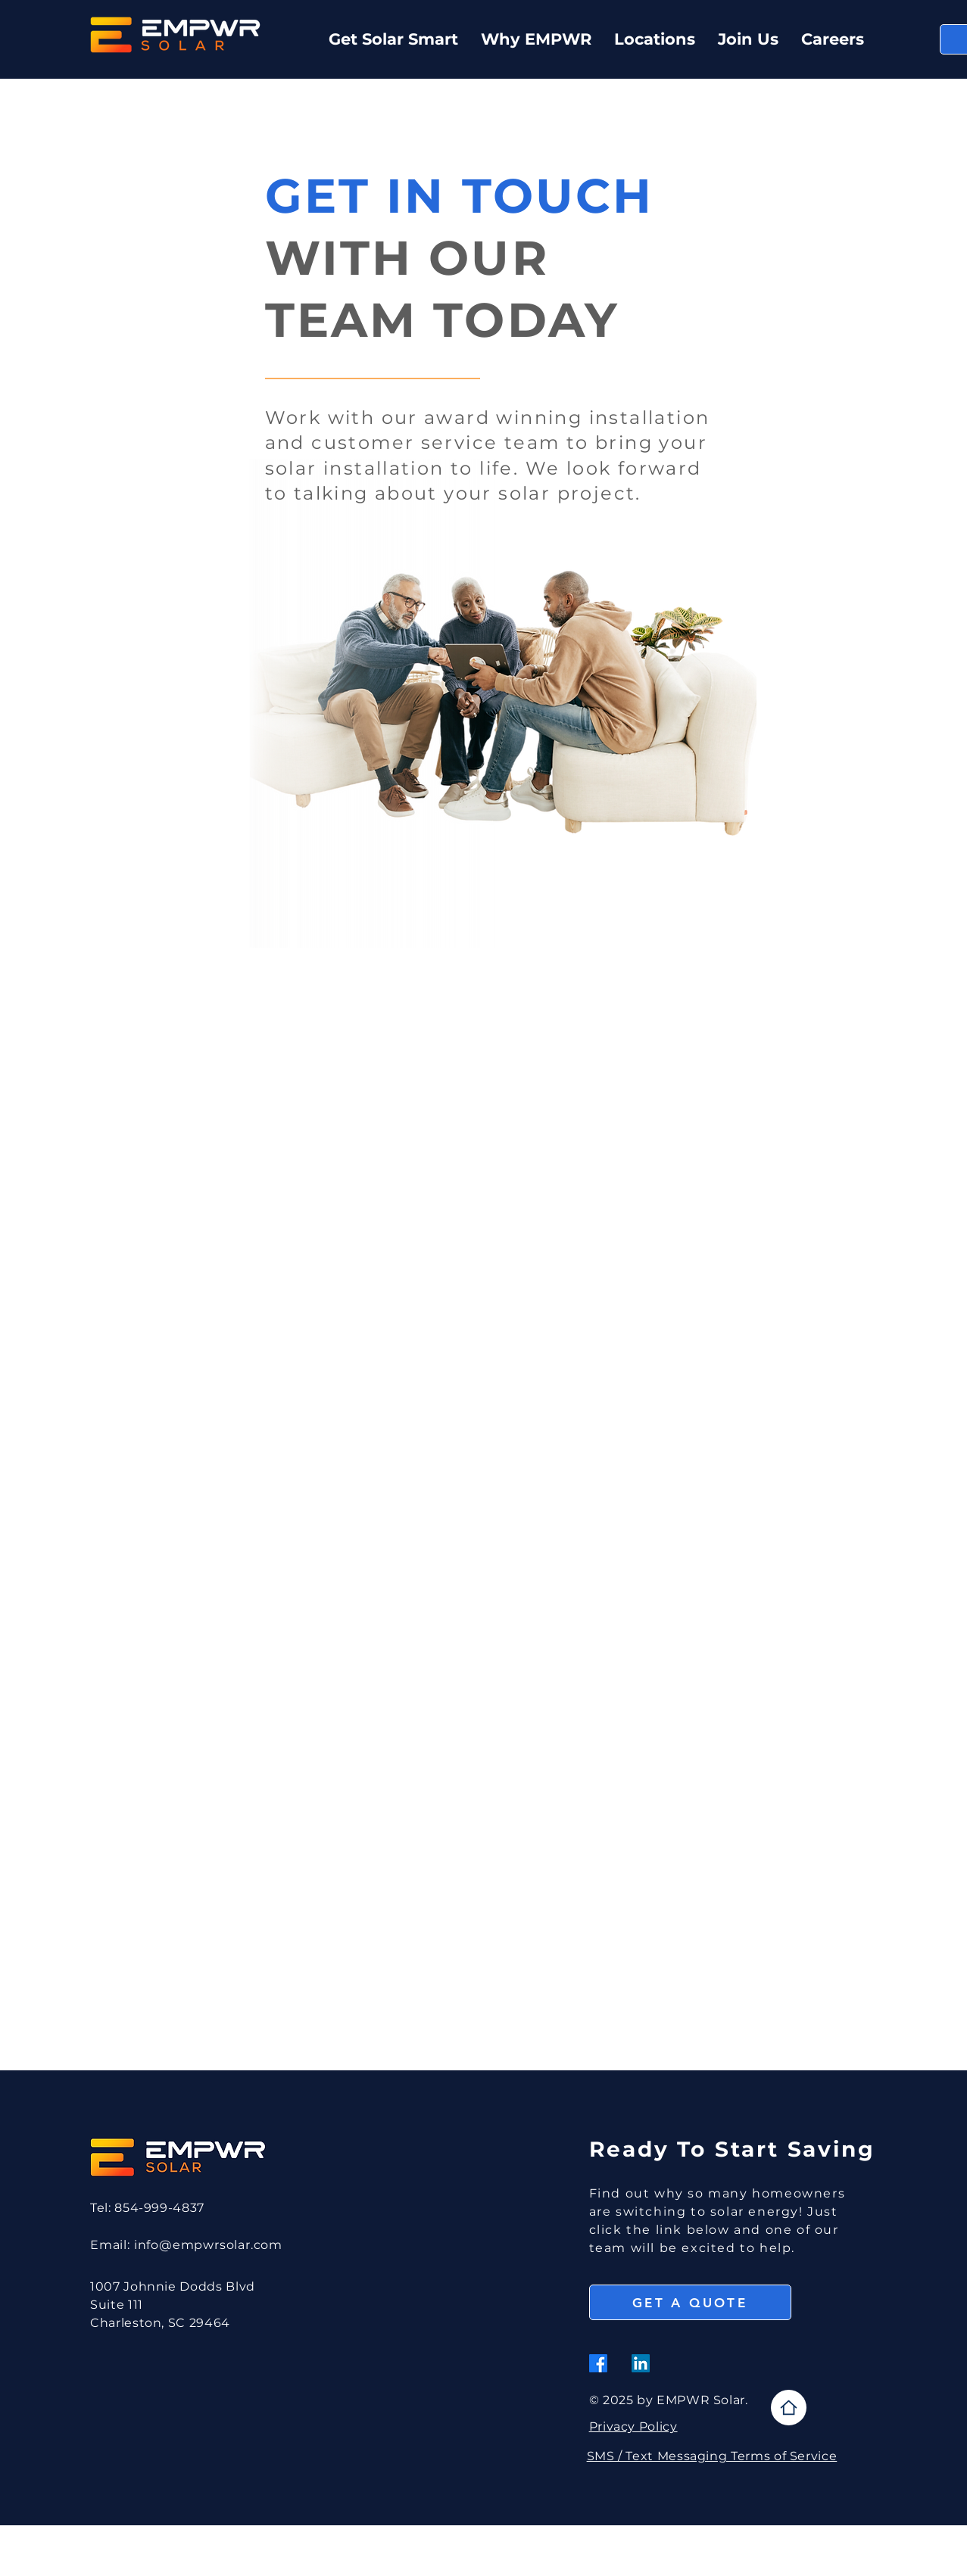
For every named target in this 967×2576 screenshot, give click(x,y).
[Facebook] (598, 2363)
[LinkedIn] (641, 2363)
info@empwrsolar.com (208, 2245)
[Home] (788, 2407)
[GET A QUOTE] (690, 2302)
